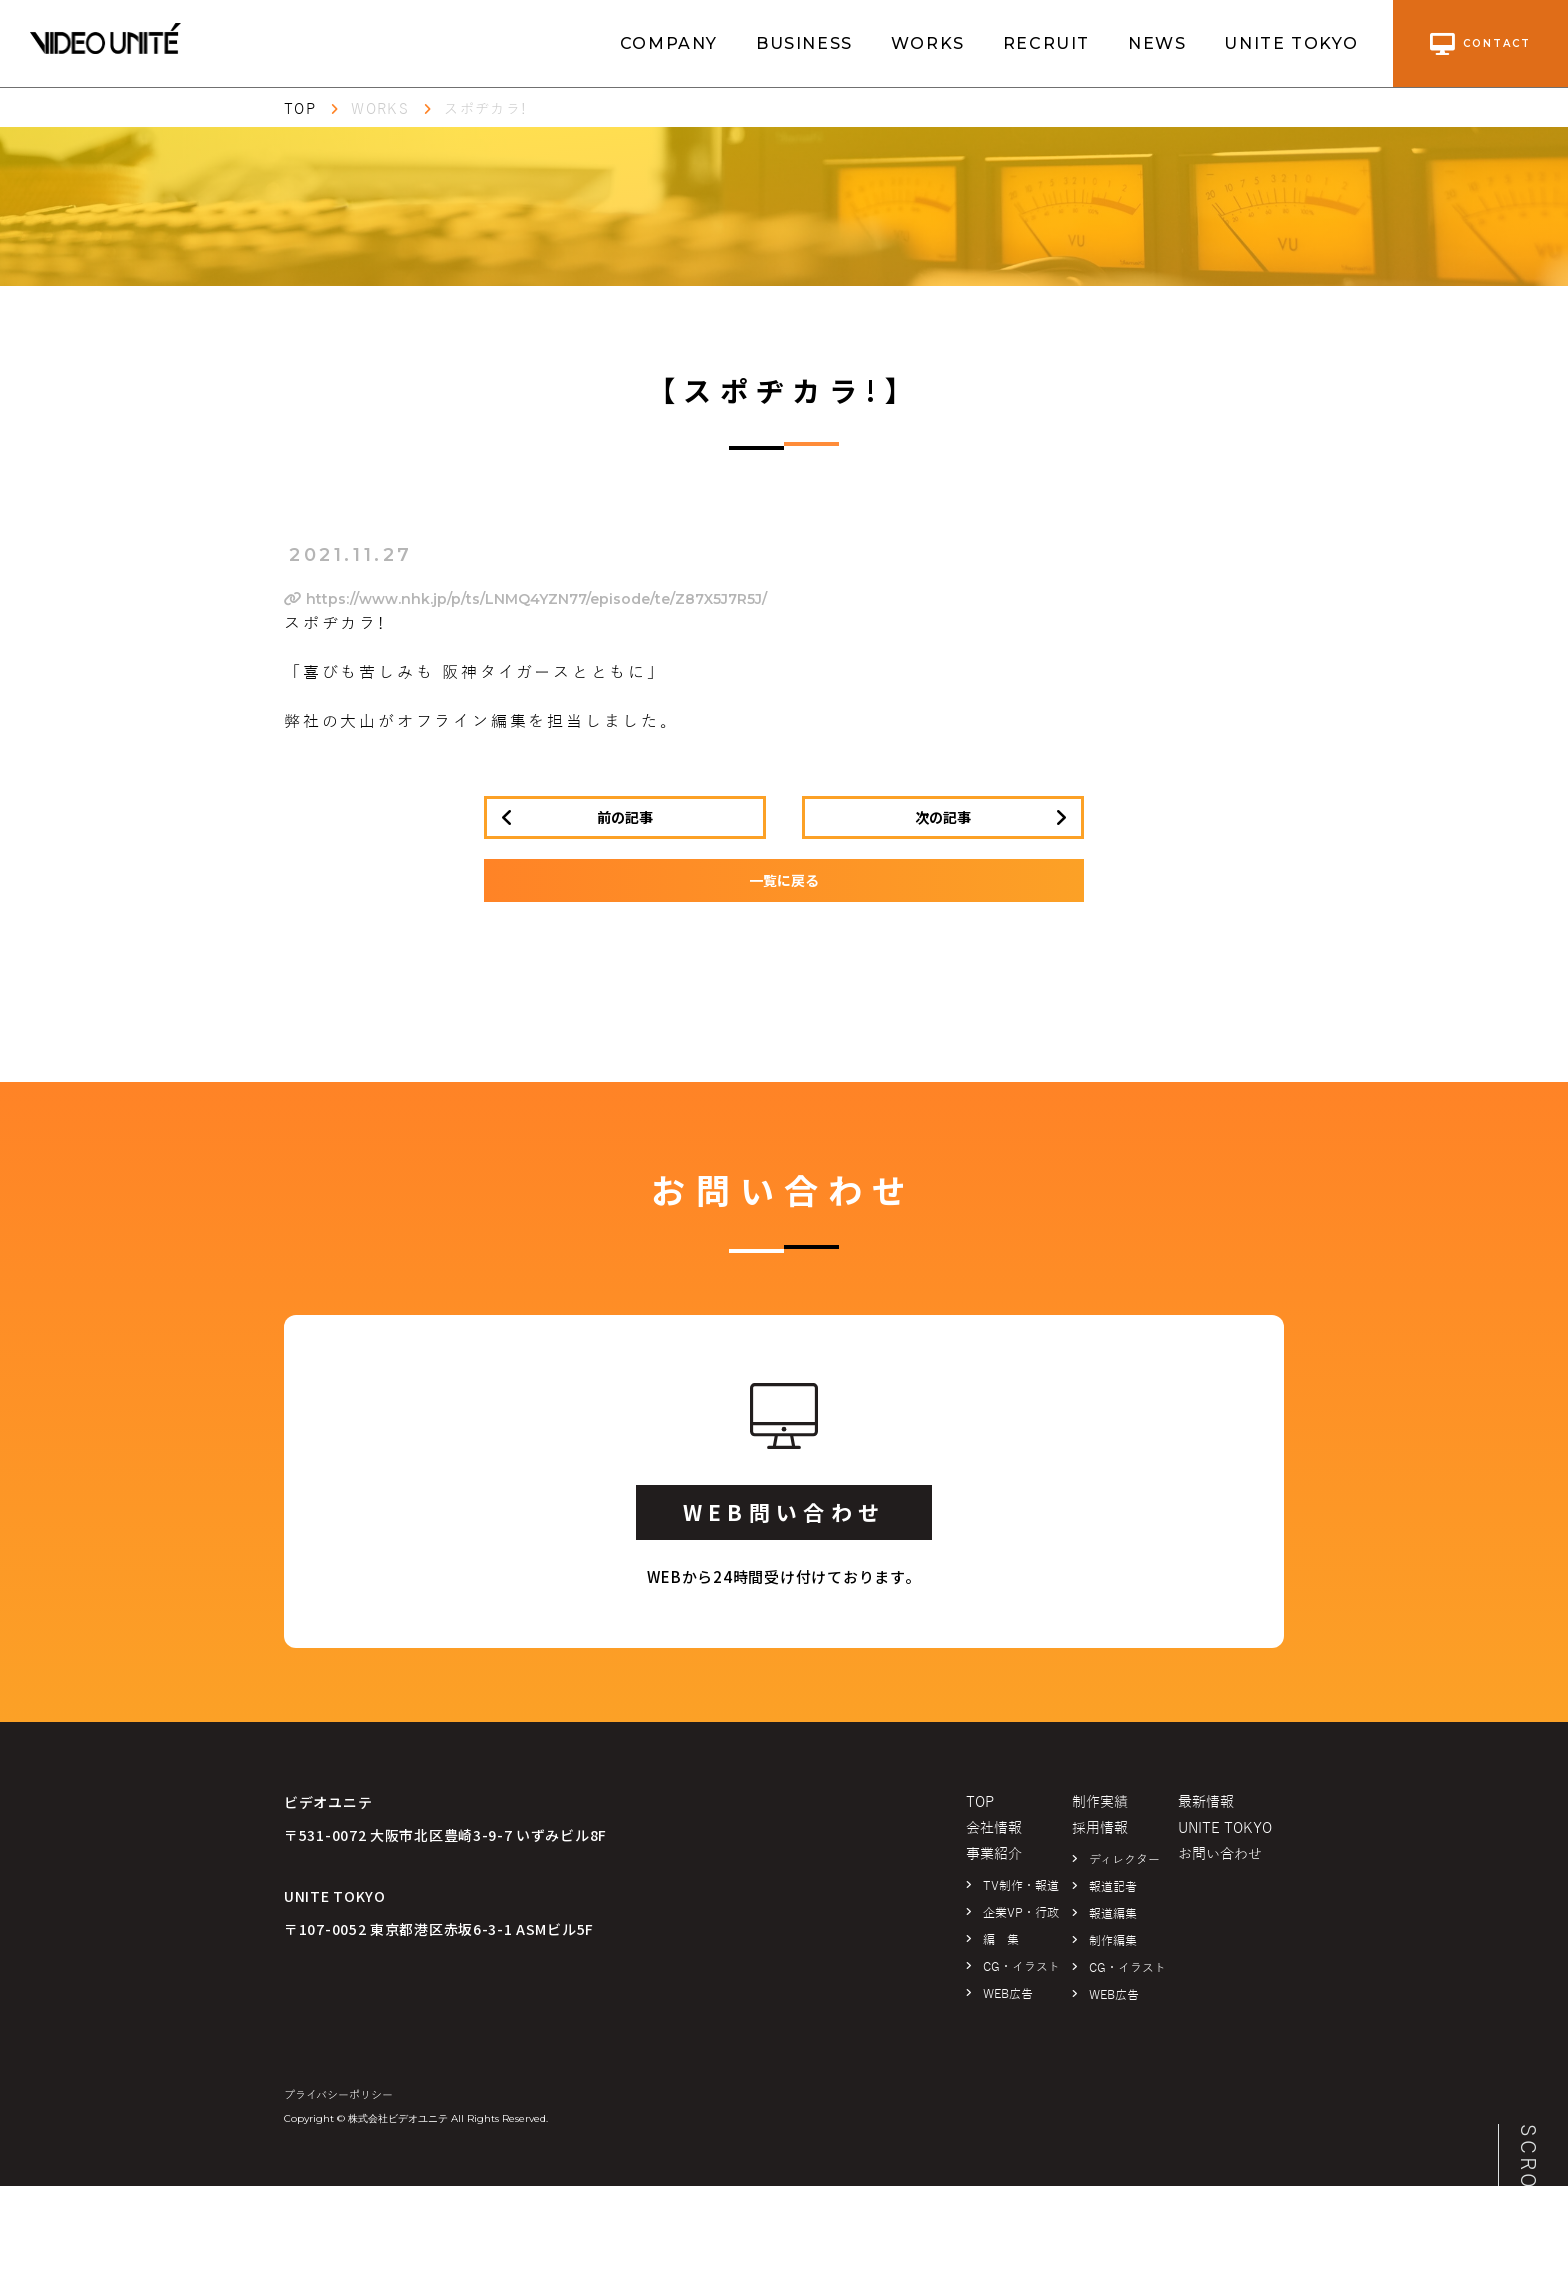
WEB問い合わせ (784, 1512)
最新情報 (1206, 1802)
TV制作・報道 (1021, 1886)
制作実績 (1100, 1802)
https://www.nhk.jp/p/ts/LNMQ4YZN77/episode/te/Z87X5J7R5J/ (525, 599)
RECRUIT (1046, 43)
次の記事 (943, 817)
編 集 (1001, 1940)
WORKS (928, 43)
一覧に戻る (784, 880)
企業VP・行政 (1021, 1913)
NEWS (1157, 43)
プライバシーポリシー (338, 2095)
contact (1480, 44)
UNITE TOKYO (1291, 43)
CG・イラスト (1021, 1967)
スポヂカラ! (485, 109)
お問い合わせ (1220, 1854)
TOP (300, 109)
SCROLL (1528, 2172)
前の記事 (625, 817)
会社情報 (994, 1828)
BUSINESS (804, 43)
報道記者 (1113, 1887)
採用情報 (1100, 1828)
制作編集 (1113, 1941)
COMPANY (669, 43)
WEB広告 (1008, 1994)
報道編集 (1113, 1914)
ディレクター (1124, 1860)
